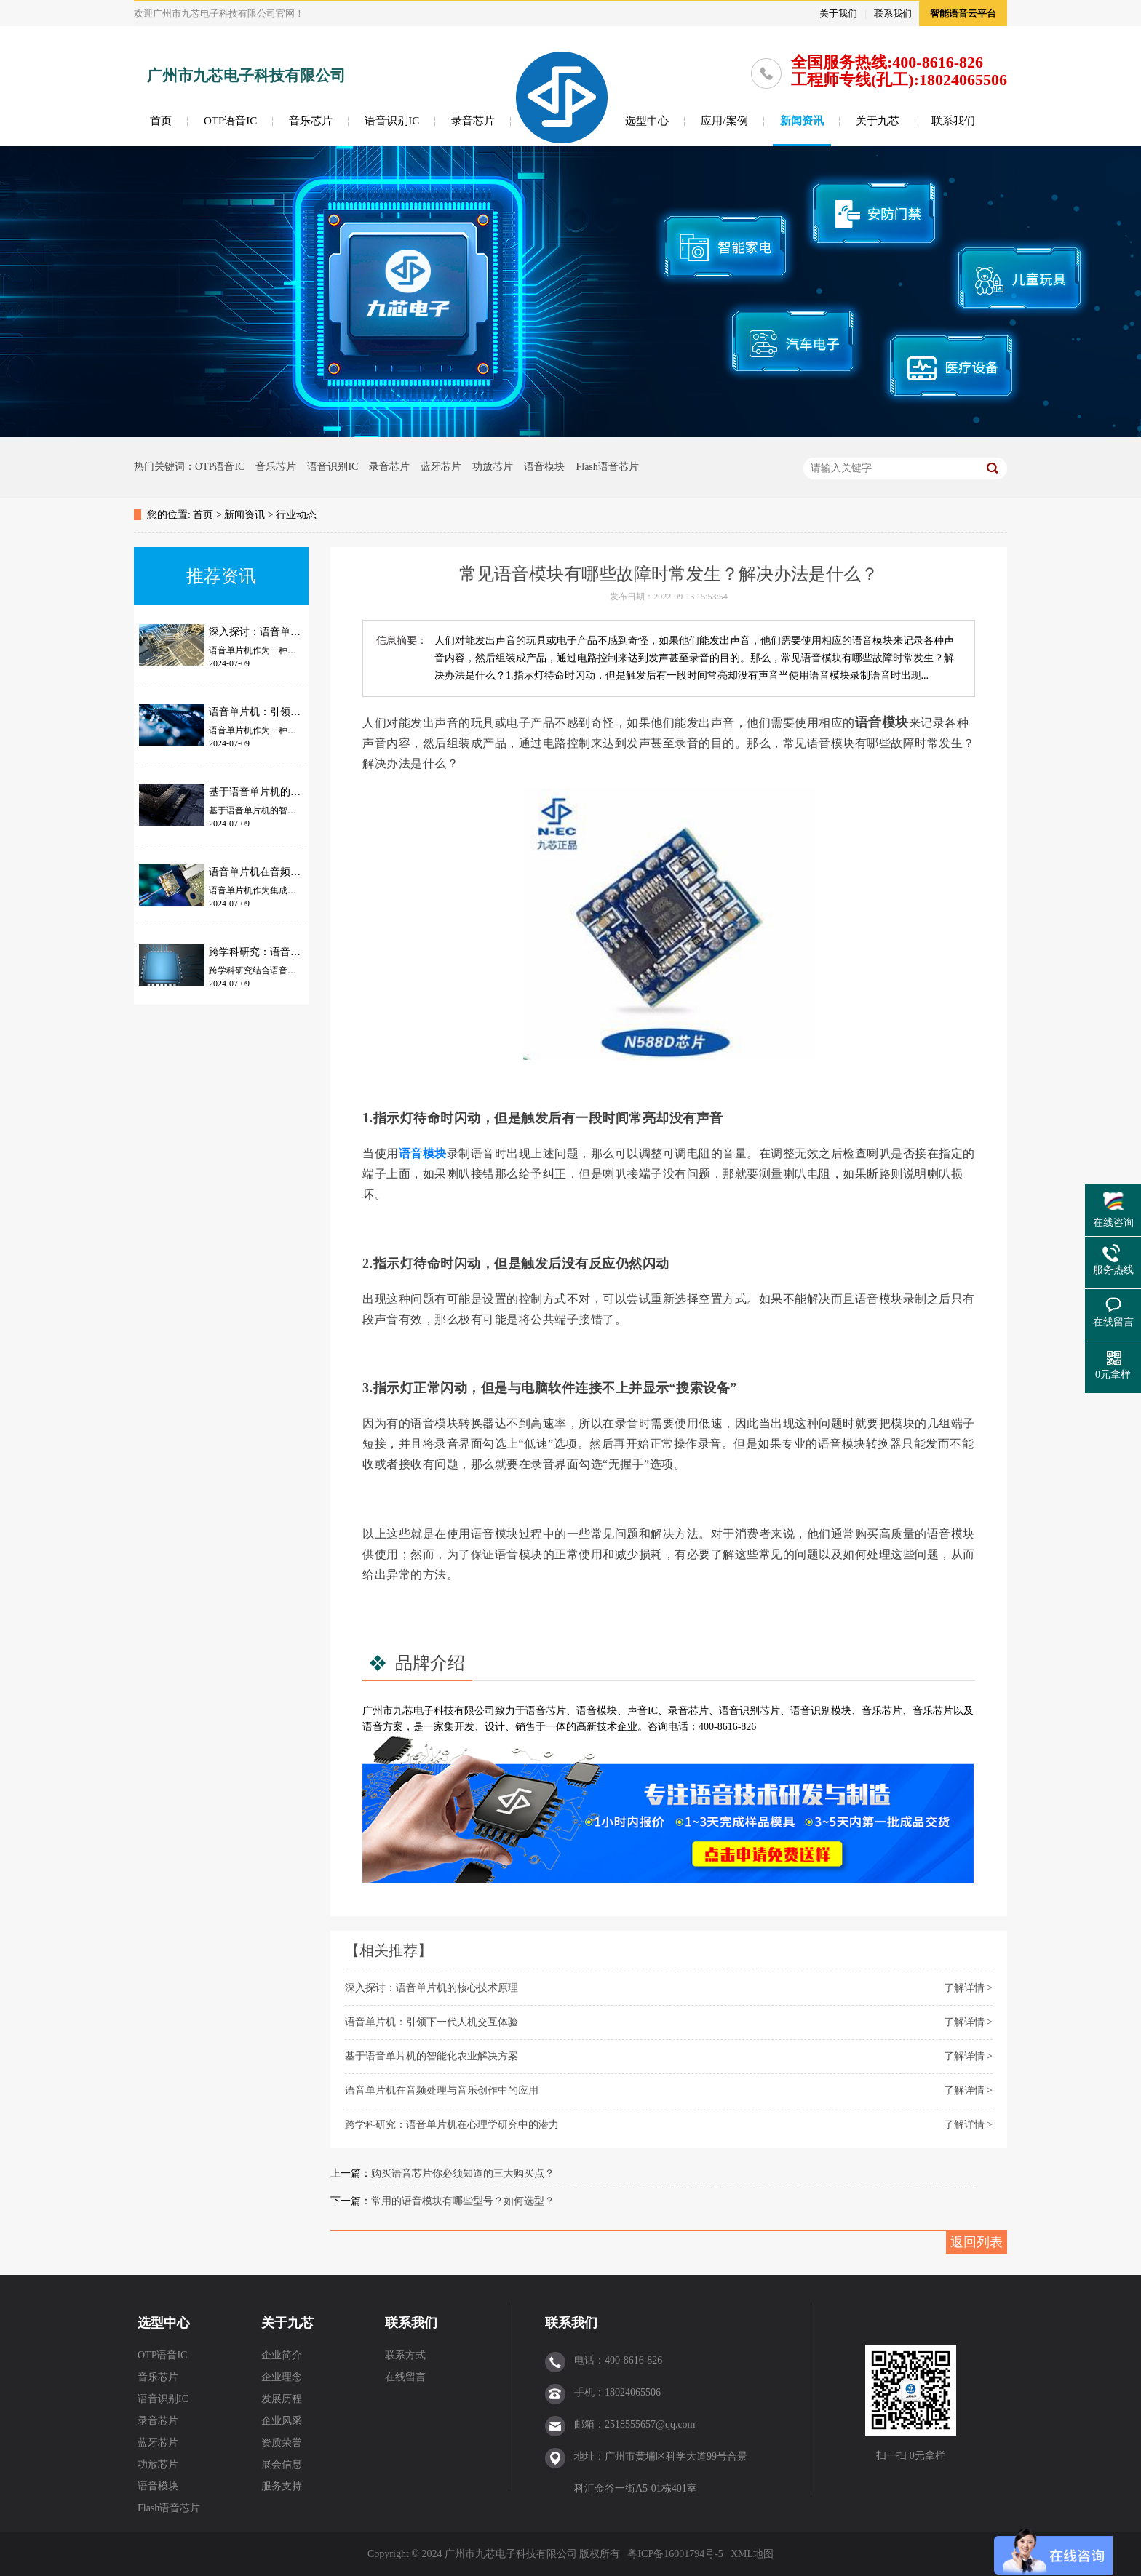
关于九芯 (877, 121)
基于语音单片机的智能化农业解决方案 (431, 2056)
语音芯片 (545, 1710)
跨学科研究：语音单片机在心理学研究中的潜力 (452, 2124)
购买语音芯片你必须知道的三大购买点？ (462, 2173)
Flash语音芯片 (607, 466)
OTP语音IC (230, 121)
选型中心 (647, 121)
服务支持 (281, 2486)
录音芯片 (473, 121)
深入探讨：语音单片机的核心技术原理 (431, 1987)
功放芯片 (492, 466)
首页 (161, 121)
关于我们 (838, 13)
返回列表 (976, 2242)
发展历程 (281, 2398)
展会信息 (281, 2464)
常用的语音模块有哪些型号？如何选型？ (462, 2201)
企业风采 (281, 2420)
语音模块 (544, 466)
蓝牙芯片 (441, 466)
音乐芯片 (311, 121)
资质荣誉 (281, 2442)
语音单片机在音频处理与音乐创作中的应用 (441, 2090)
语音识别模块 (820, 1710)
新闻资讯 (802, 121)
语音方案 (382, 1726)
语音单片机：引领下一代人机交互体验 (431, 2022)
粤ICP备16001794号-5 (675, 2553)
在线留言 (405, 2377)
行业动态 (296, 514)
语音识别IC (392, 121)
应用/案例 (724, 121)
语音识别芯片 (749, 1710)
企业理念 (281, 2377)
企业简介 (281, 2355)
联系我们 (893, 13)
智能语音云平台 (963, 13)
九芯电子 (413, 1710)
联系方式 (405, 2355)
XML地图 (752, 2553)
